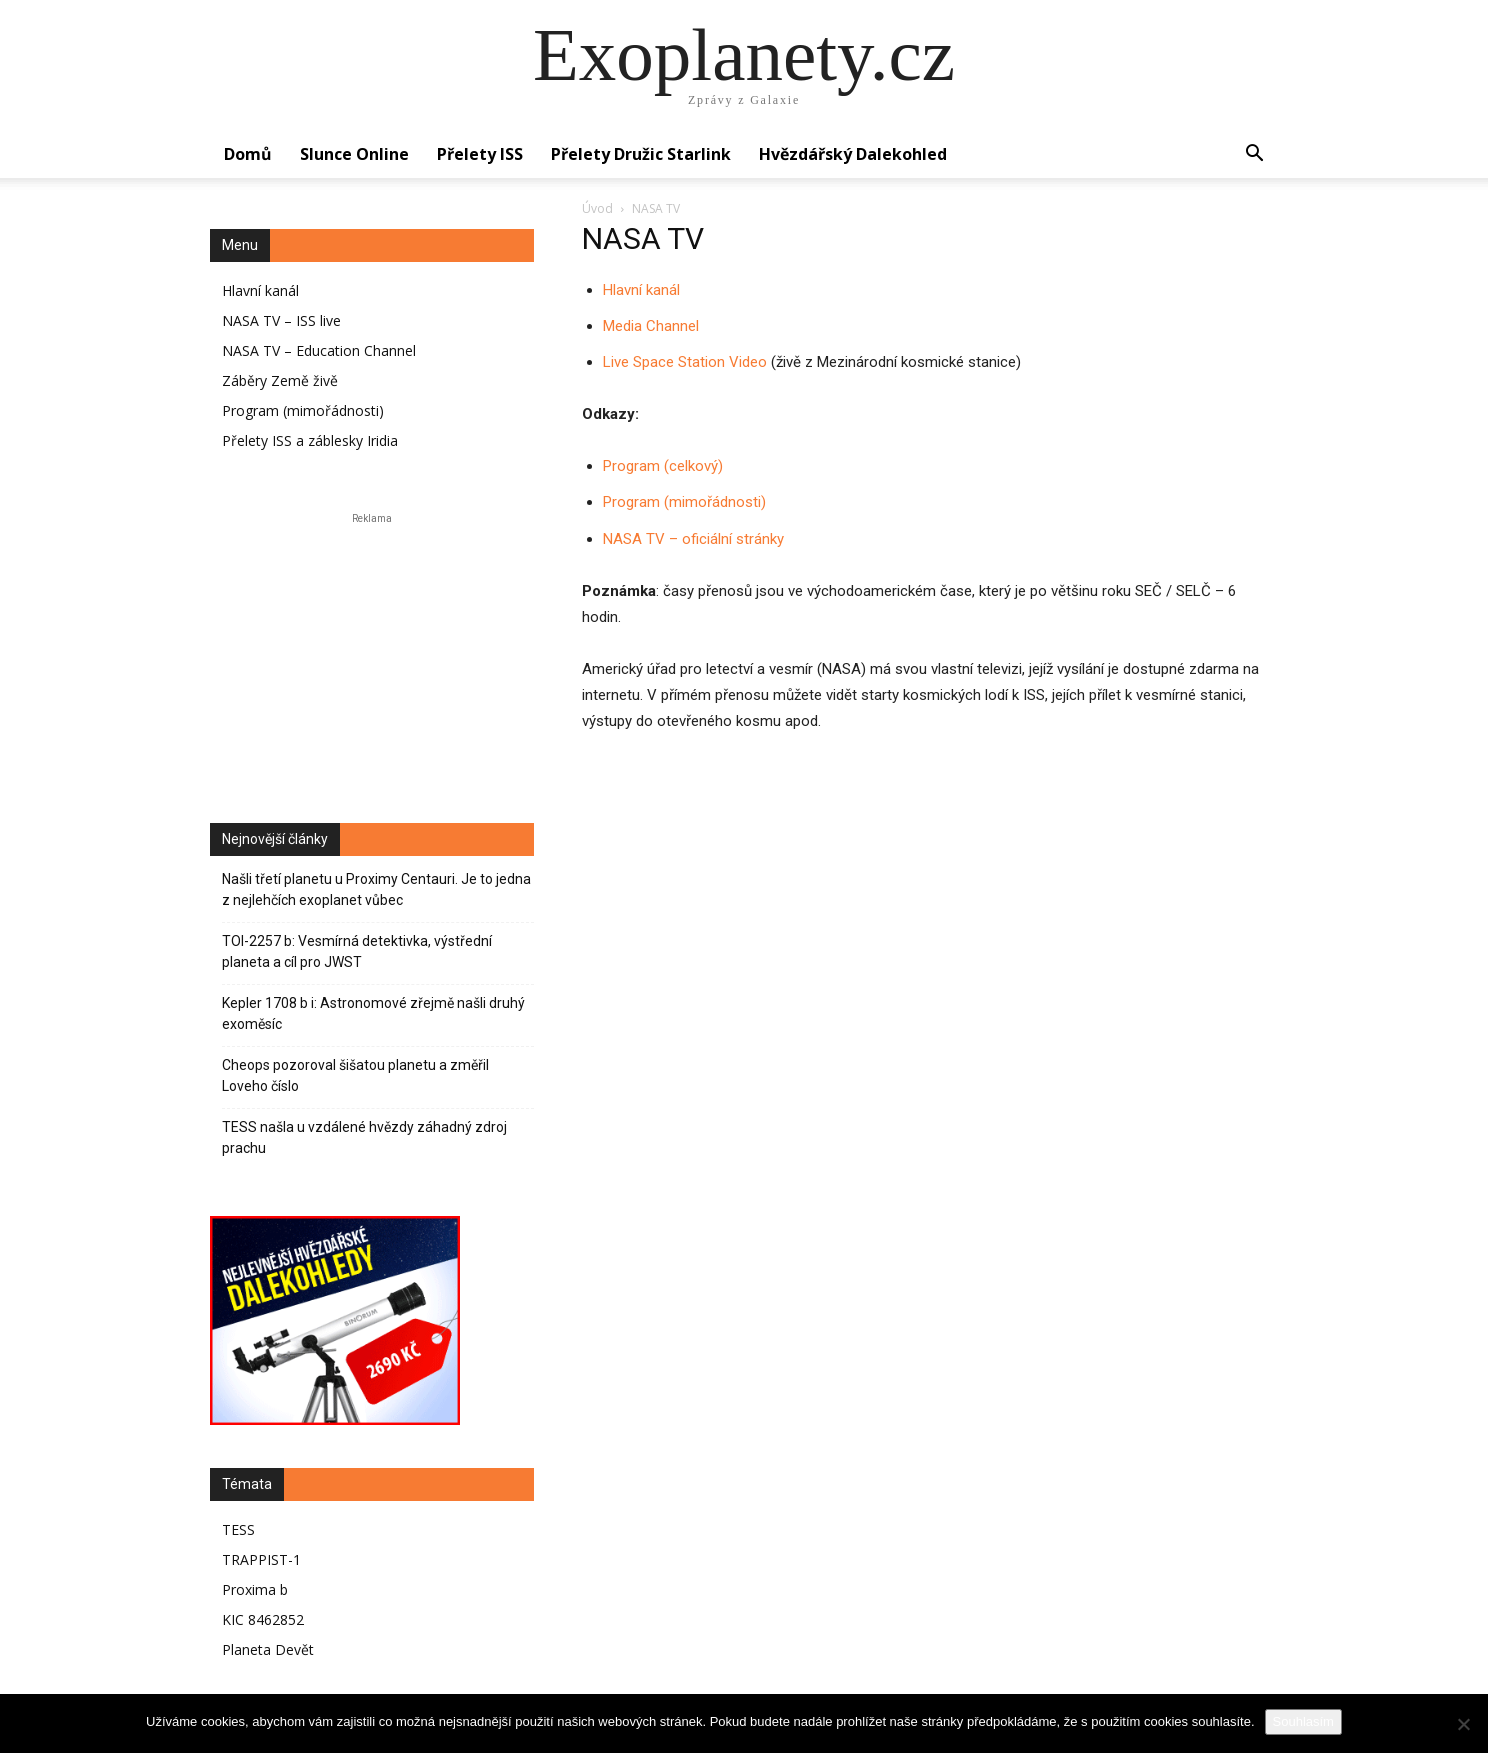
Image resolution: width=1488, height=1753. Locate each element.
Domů (248, 154)
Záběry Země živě (280, 380)
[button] (1254, 155)
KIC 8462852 (263, 1619)
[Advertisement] (372, 654)
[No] (1463, 1724)
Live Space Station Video (685, 362)
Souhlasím (1303, 1721)
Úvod (597, 208)
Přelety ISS (480, 154)
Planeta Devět (268, 1649)
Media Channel (651, 326)
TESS (238, 1529)
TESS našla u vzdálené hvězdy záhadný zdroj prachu (364, 1137)
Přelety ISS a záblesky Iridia (310, 440)
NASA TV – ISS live (281, 320)
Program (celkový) (663, 466)
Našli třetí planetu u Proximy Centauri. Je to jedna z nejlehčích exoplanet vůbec (376, 889)
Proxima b (255, 1589)
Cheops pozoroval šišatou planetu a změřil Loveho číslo (355, 1075)
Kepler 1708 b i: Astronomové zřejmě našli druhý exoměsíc (373, 1013)
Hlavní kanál (641, 290)
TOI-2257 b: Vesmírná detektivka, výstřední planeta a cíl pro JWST (357, 951)
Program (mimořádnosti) (684, 502)
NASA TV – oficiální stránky (693, 539)
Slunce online (354, 154)
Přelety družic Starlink (641, 154)
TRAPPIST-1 (261, 1559)
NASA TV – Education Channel (319, 350)
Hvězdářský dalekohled (853, 154)
